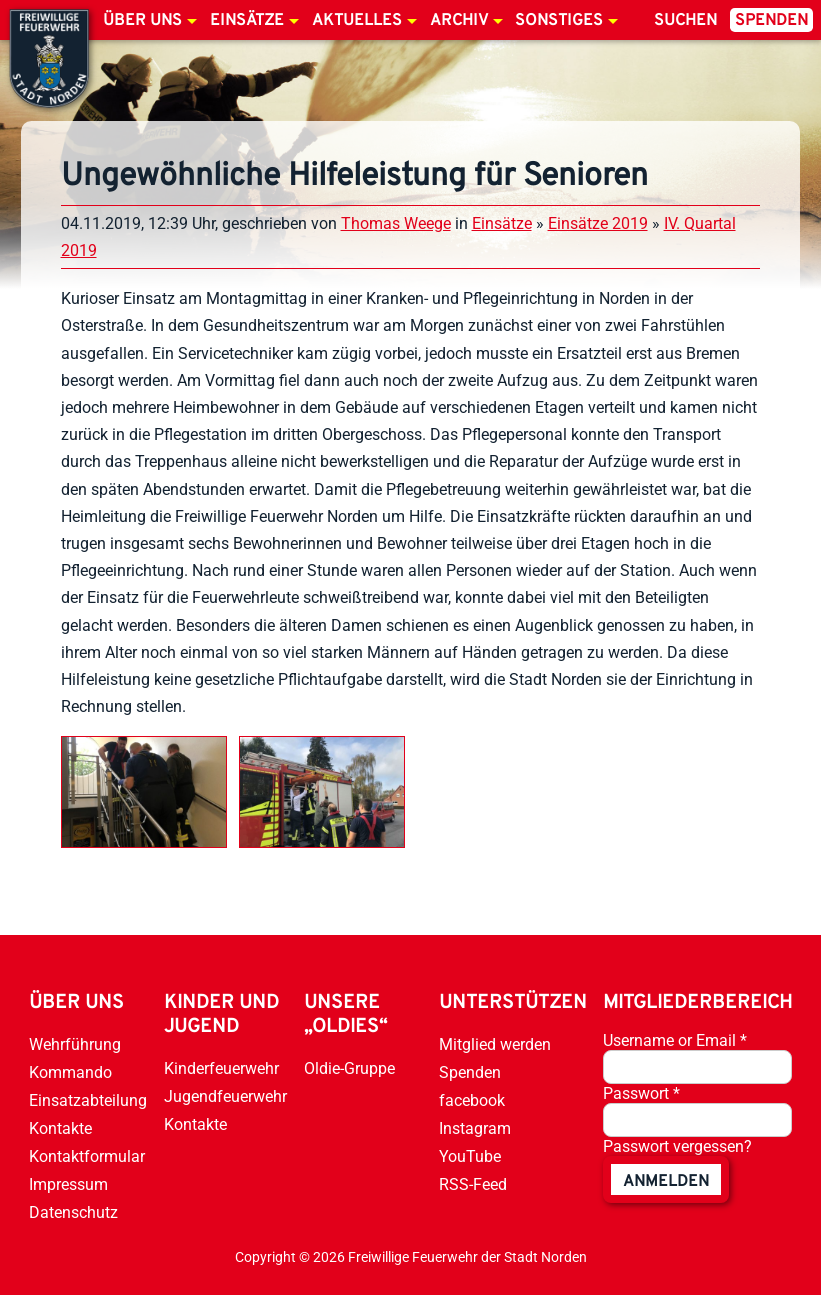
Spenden (771, 21)
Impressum (68, 1184)
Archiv (459, 21)
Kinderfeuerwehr (221, 1068)
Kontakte (60, 1128)
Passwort (641, 1093)
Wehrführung (75, 1044)
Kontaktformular (87, 1156)
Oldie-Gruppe (349, 1068)
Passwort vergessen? (677, 1146)
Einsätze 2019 (598, 223)
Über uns (142, 21)
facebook (472, 1100)
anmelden (666, 1182)
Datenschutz (73, 1212)
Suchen (685, 21)
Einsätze (247, 21)
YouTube (470, 1156)
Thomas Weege (396, 223)
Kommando (70, 1072)
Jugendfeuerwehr (225, 1096)
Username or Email (675, 1040)
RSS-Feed (473, 1184)
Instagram (475, 1128)
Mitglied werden (495, 1044)
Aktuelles (357, 21)
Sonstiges (559, 21)
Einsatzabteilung (88, 1100)
